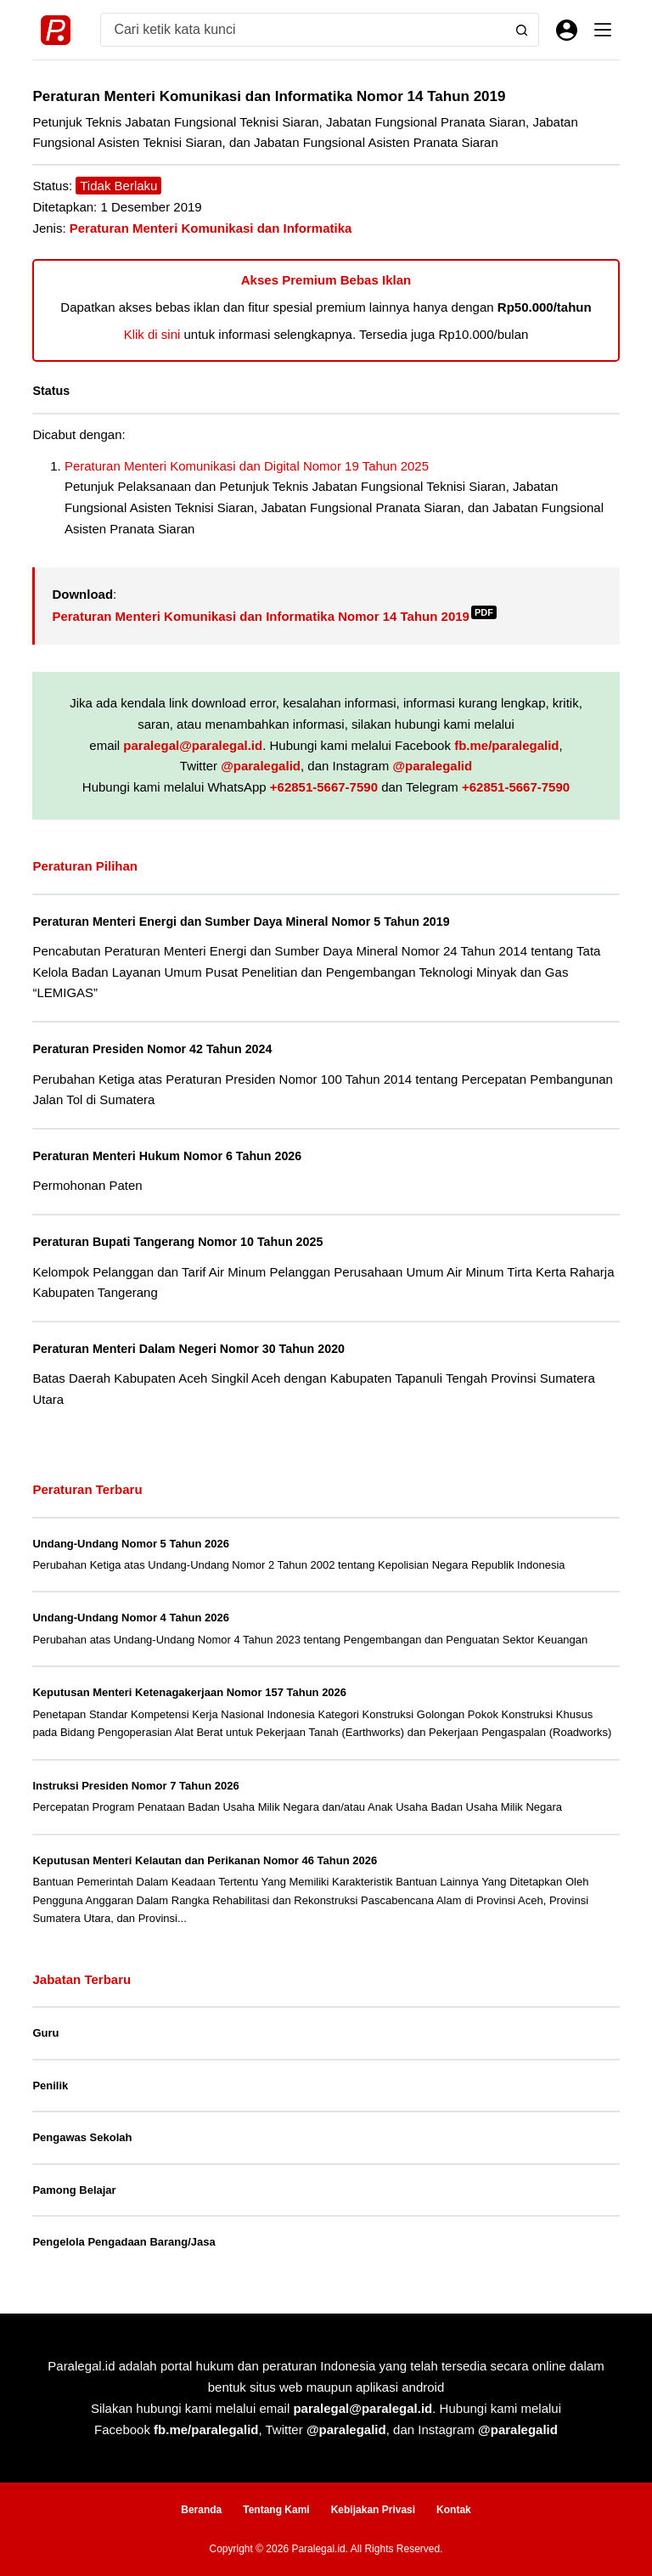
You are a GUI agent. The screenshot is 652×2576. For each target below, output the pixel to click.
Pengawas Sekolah (82, 2135)
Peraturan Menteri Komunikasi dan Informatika (211, 228)
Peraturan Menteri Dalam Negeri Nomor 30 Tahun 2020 (192, 1348)
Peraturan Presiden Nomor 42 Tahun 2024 (155, 1049)
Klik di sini (152, 334)
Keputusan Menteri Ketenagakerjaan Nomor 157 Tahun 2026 (189, 1691)
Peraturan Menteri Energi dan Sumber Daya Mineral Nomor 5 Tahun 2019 (247, 921)
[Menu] (602, 29)
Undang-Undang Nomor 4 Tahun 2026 (130, 1616)
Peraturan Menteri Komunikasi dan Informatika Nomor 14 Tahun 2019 (274, 616)
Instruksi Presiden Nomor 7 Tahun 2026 (135, 1784)
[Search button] (522, 30)
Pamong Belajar (73, 2188)
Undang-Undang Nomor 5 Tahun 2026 (130, 1542)
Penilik (50, 2083)
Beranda (201, 2509)
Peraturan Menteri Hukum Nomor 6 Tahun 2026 (170, 1155)
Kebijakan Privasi (373, 2509)
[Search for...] (303, 30)
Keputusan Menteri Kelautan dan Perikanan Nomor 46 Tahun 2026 (204, 1858)
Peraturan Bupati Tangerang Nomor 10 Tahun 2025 (181, 1241)
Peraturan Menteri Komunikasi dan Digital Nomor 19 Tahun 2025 (247, 466)
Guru (45, 2031)
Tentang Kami (276, 2509)
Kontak (453, 2509)
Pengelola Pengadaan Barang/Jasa (123, 2240)
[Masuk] (566, 30)
